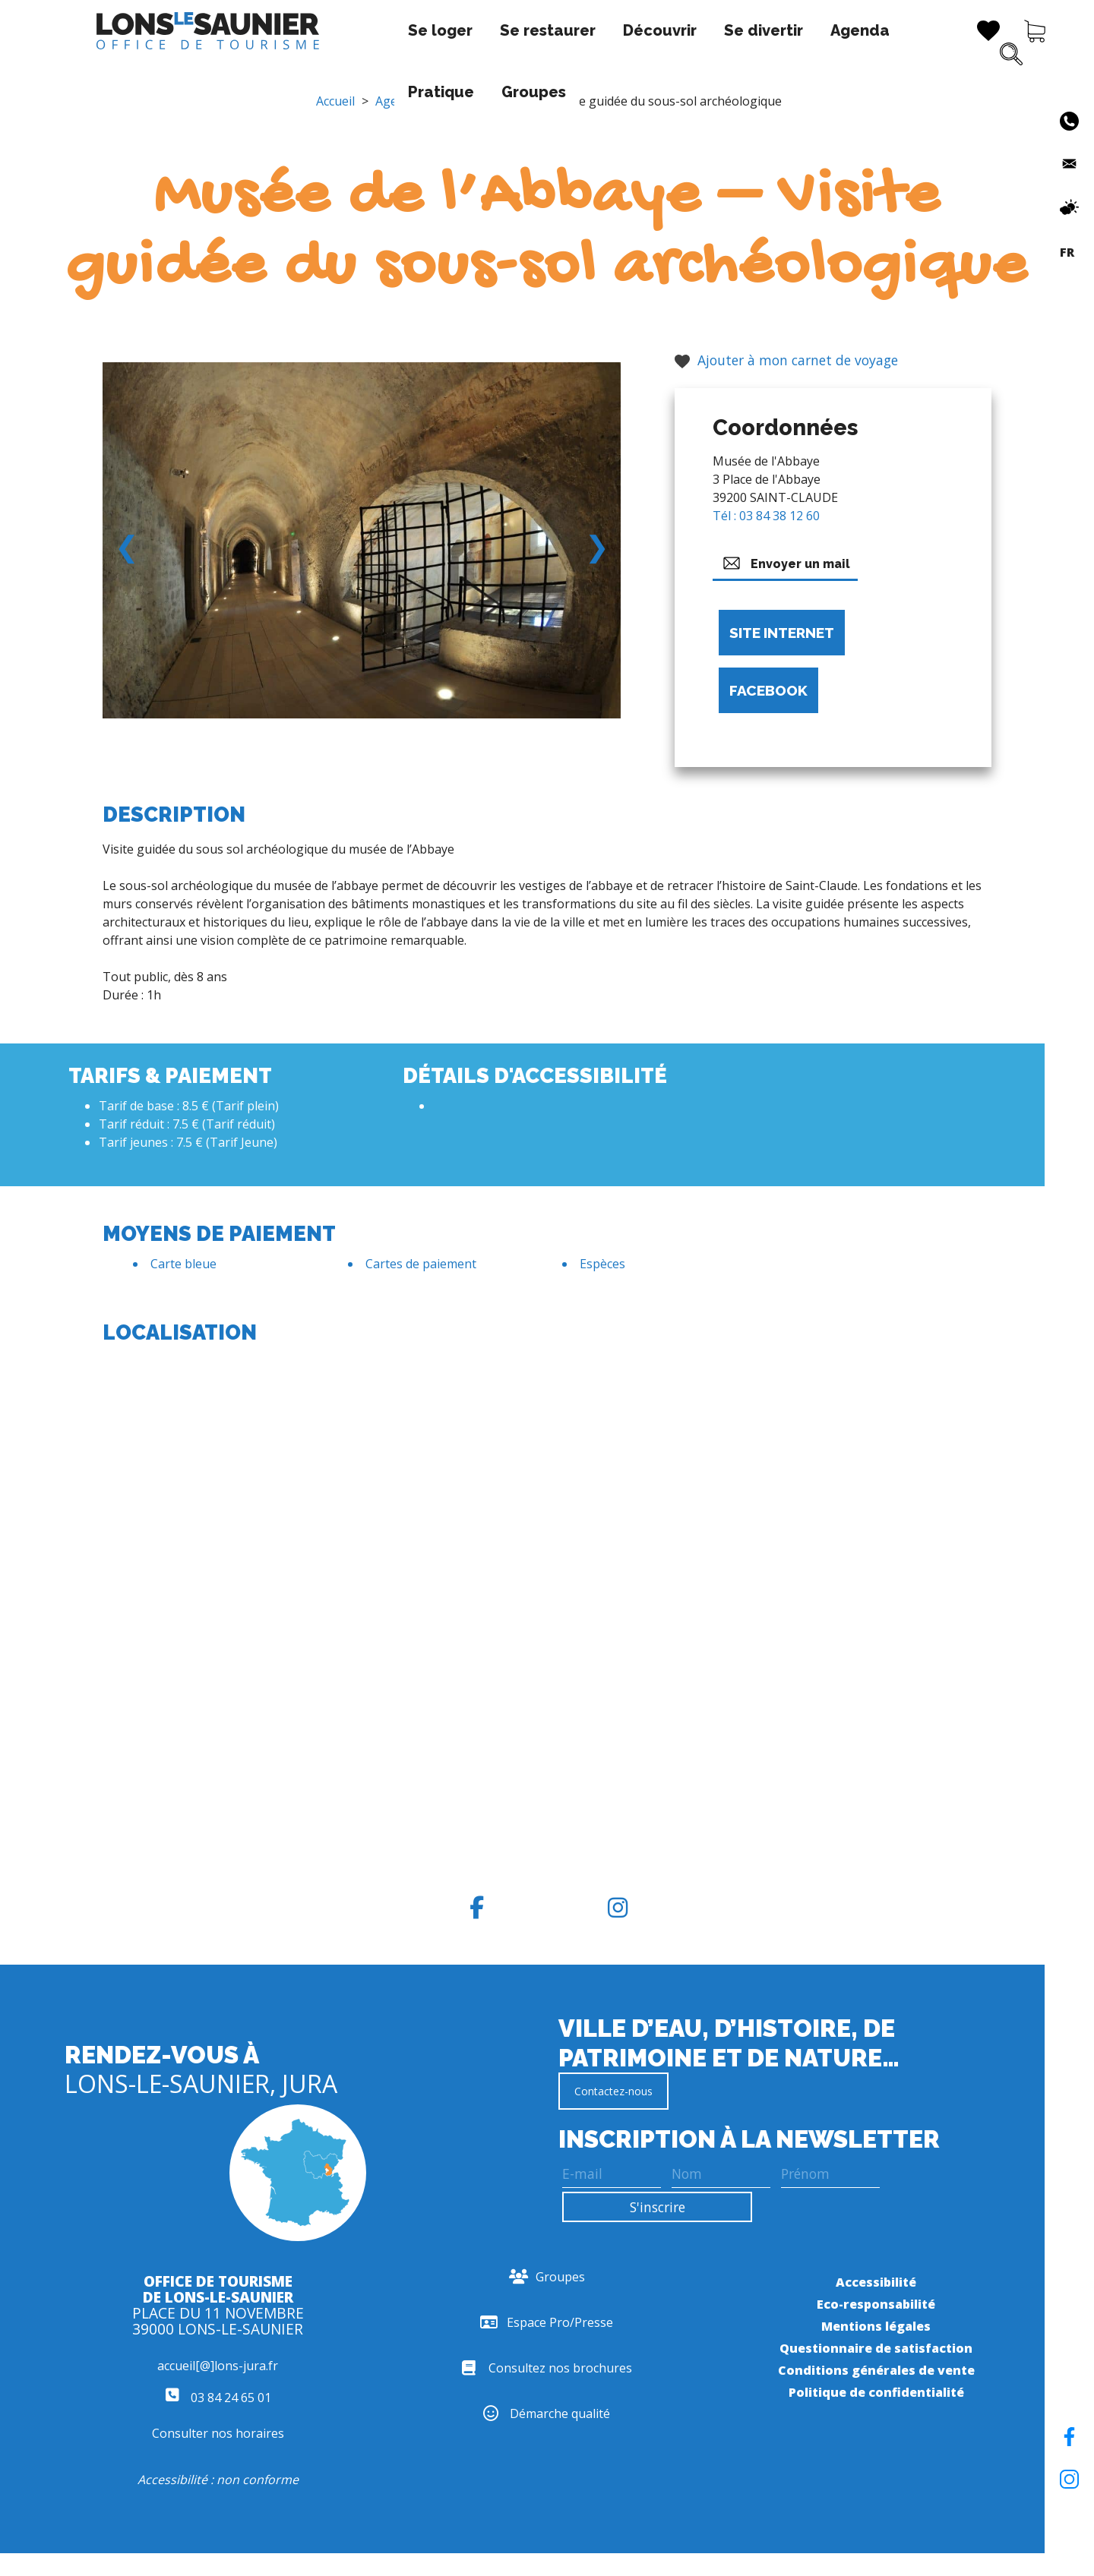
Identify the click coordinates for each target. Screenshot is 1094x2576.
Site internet (781, 632)
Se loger (281, 30)
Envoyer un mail (785, 563)
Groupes (281, 92)
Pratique (791, 30)
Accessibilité (876, 2282)
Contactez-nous (613, 2091)
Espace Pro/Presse (546, 2322)
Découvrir (501, 30)
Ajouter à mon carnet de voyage (786, 360)
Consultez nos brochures (547, 2368)
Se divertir (604, 30)
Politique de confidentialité (876, 2392)
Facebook (768, 690)
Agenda (701, 30)
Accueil (335, 101)
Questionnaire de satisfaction (875, 2348)
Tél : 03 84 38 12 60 (766, 515)
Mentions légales (876, 2326)
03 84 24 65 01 (218, 2397)
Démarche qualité (546, 2413)
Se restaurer (389, 30)
